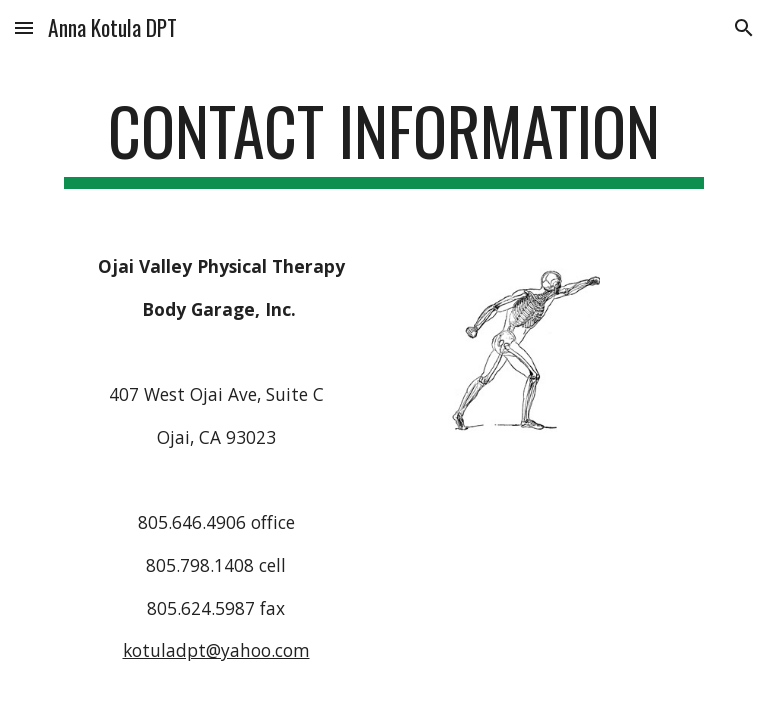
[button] (24, 27)
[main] (383, 140)
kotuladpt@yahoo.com (216, 650)
